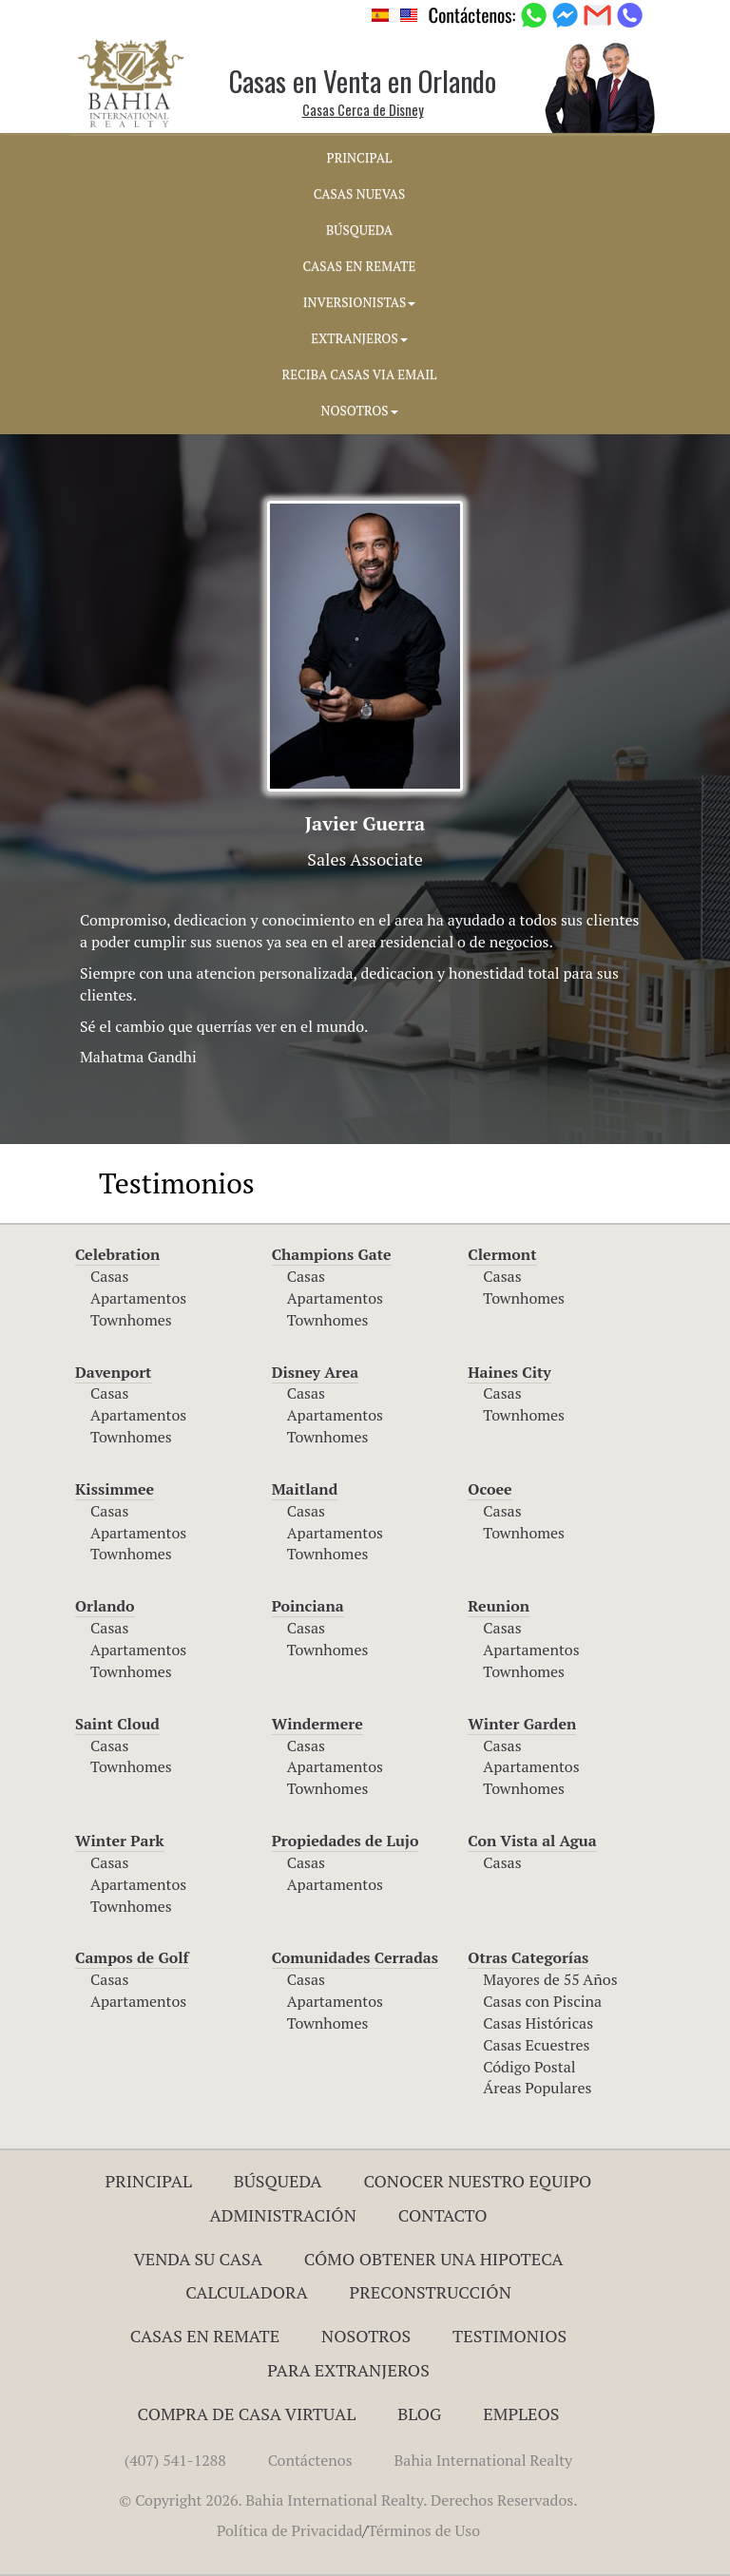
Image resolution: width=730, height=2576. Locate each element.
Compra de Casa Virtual (247, 2413)
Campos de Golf (132, 1957)
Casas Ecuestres (536, 2044)
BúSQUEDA (359, 230)
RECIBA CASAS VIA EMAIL (359, 374)
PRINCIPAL (360, 157)
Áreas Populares (537, 2087)
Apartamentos (138, 1298)
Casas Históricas (538, 2023)
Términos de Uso (424, 2530)
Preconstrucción (430, 2291)
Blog (419, 2413)
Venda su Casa (197, 2258)
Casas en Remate (204, 2335)
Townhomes (131, 1319)
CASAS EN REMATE (359, 266)
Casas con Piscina (542, 2001)
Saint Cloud (117, 1723)
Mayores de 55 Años (550, 1979)
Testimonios (509, 2335)
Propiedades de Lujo (345, 1840)
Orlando (105, 1605)
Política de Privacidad (289, 2530)
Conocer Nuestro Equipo (477, 2180)
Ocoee (489, 1489)
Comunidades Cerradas (355, 1957)
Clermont (502, 1254)
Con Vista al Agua (532, 1840)
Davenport (113, 1372)
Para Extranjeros (348, 2369)
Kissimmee (114, 1489)
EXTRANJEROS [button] (359, 338)
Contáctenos (310, 2460)
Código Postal (529, 2066)
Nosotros (366, 2335)
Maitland (305, 1489)
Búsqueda (278, 2180)
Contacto (443, 2215)
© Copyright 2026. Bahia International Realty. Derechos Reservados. (348, 2500)
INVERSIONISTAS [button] (359, 302)
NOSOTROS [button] (358, 410)
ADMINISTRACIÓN (282, 2215)
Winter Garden (522, 1723)
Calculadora (246, 2291)
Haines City (509, 1372)
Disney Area (315, 1372)
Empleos (521, 2413)
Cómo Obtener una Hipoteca (434, 2258)
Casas (109, 1276)
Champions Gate (332, 1254)
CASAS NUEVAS (359, 193)
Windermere (317, 1723)
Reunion (498, 1605)
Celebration (117, 1254)
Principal (149, 2180)
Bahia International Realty (483, 2460)
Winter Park (119, 1840)
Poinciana (308, 1605)
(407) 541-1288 (175, 2460)
